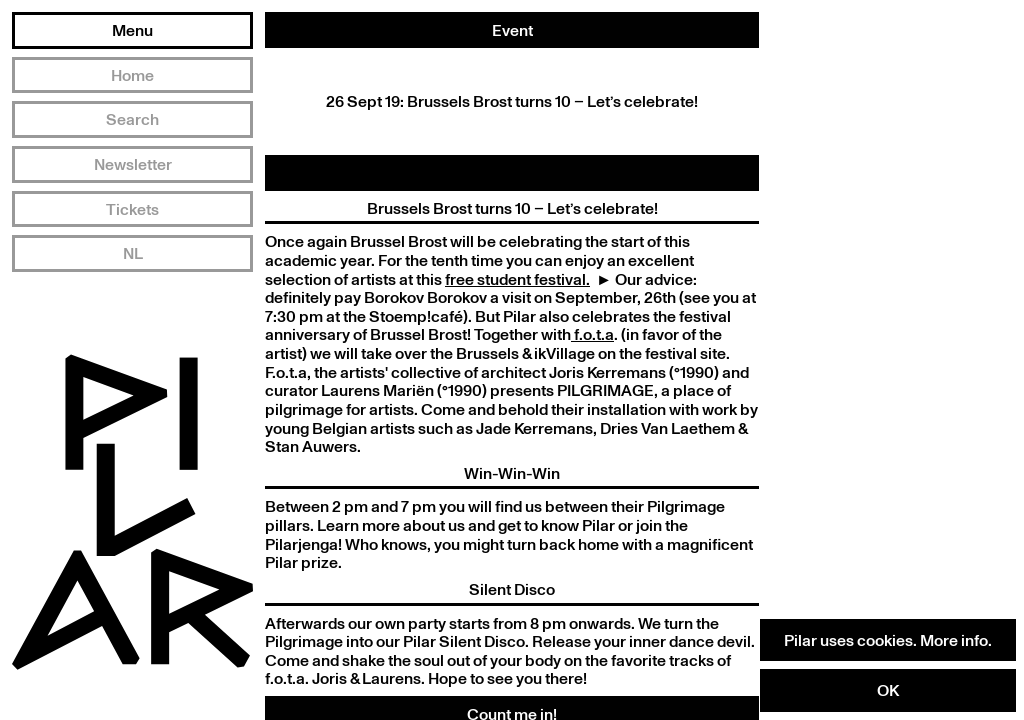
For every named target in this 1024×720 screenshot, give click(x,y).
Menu (132, 30)
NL (133, 253)
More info (954, 640)
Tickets (132, 209)
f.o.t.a (592, 334)
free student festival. (517, 279)
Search (132, 119)
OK (888, 690)
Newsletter (133, 164)
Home (132, 75)
